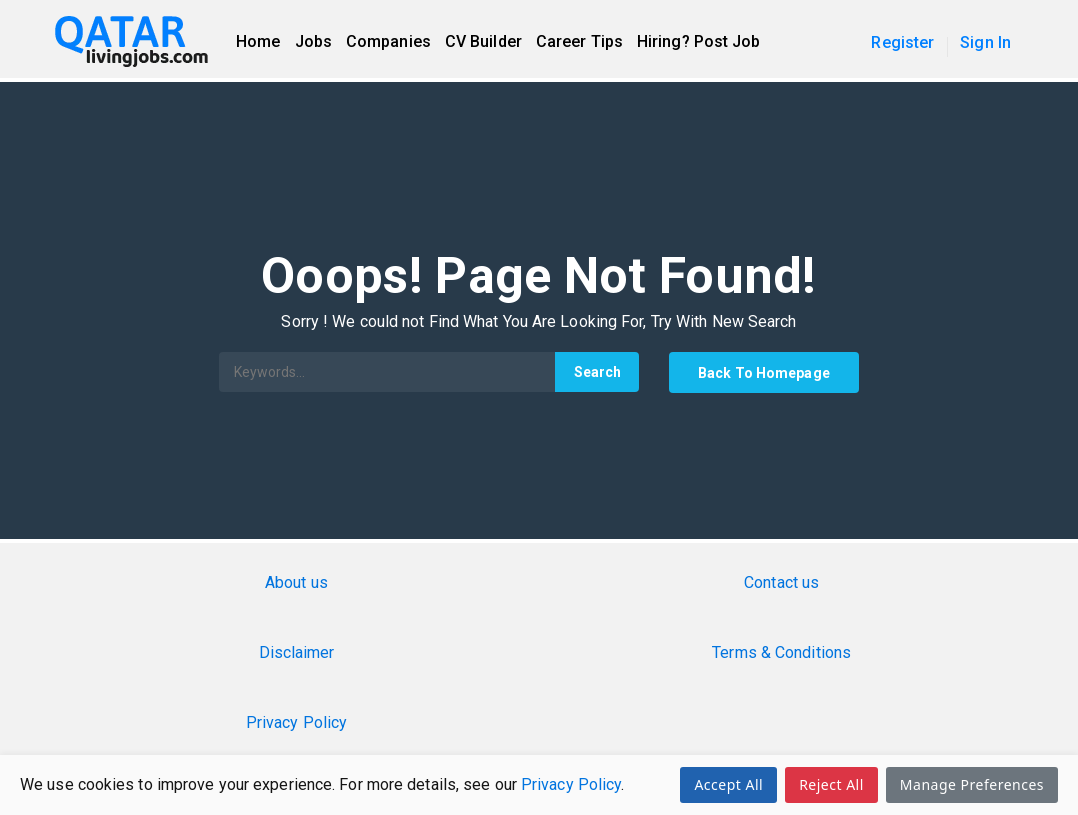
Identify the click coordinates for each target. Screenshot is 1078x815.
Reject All (831, 784)
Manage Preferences (972, 784)
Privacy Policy (571, 784)
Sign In (985, 42)
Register (902, 42)
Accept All (728, 784)
